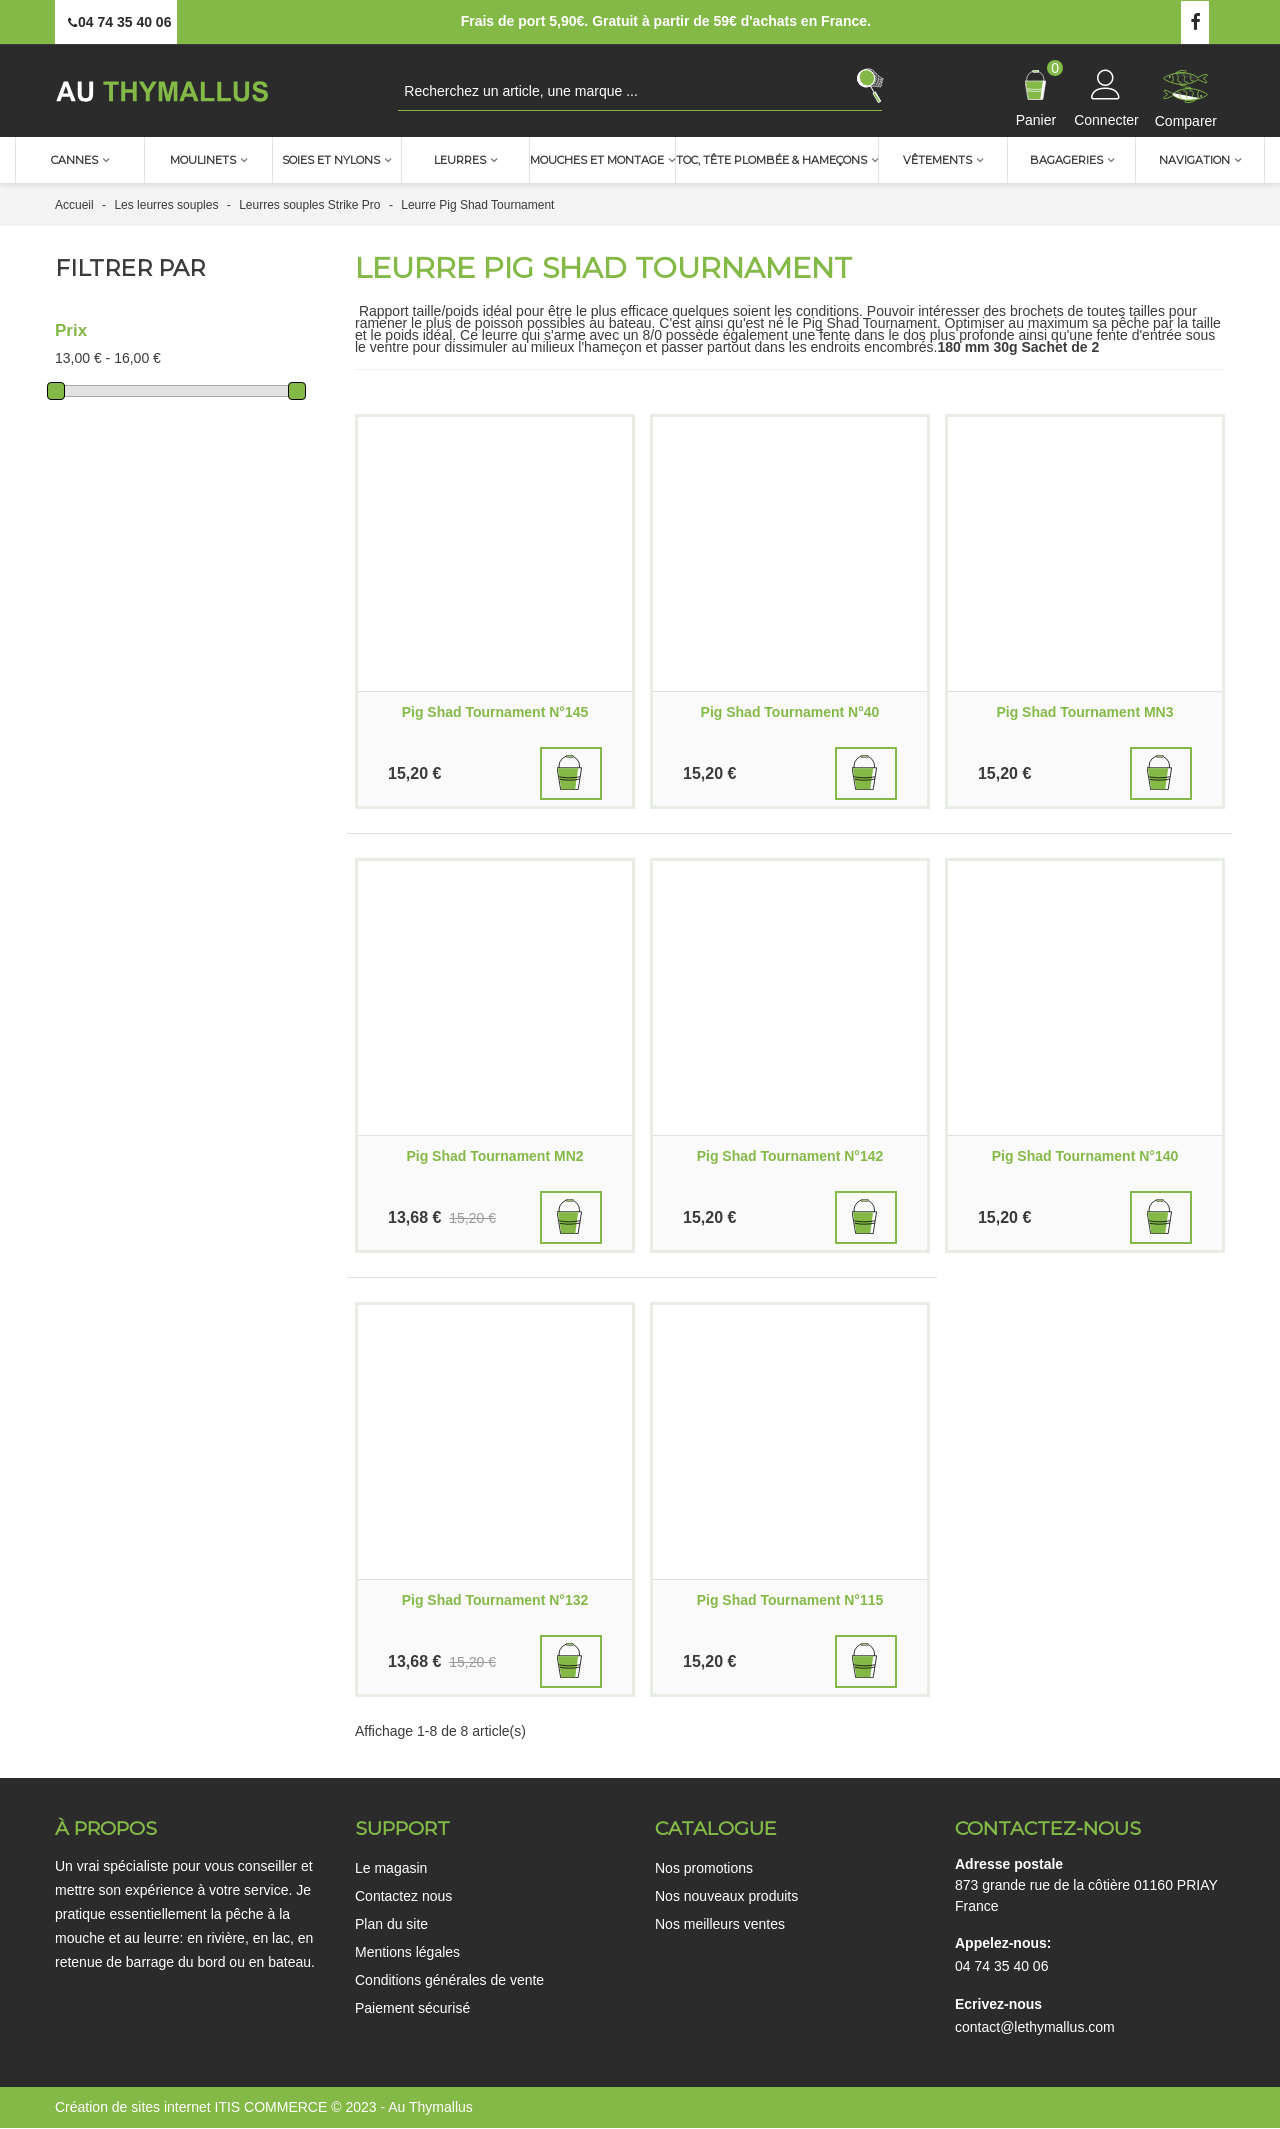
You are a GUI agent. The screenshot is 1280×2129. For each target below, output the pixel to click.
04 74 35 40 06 (1001, 1966)
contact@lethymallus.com (1035, 2027)
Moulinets (203, 160)
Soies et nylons (331, 160)
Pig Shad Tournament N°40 (790, 712)
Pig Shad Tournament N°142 (790, 1156)
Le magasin (391, 1868)
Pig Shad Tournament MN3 (1084, 712)
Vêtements (937, 160)
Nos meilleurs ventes (720, 1924)
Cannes (74, 160)
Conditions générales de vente (449, 1980)
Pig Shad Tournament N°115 (790, 1600)
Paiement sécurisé (412, 2008)
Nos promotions (704, 1868)
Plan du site (391, 1924)
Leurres (460, 160)
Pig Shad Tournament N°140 (1085, 1156)
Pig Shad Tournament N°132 (495, 1600)
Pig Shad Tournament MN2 (494, 1156)
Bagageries (1066, 160)
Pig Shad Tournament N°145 (495, 712)
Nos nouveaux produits (726, 1896)
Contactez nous (403, 1896)
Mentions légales (407, 1952)
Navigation (1194, 160)
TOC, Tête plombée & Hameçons (771, 160)
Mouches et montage (597, 160)
